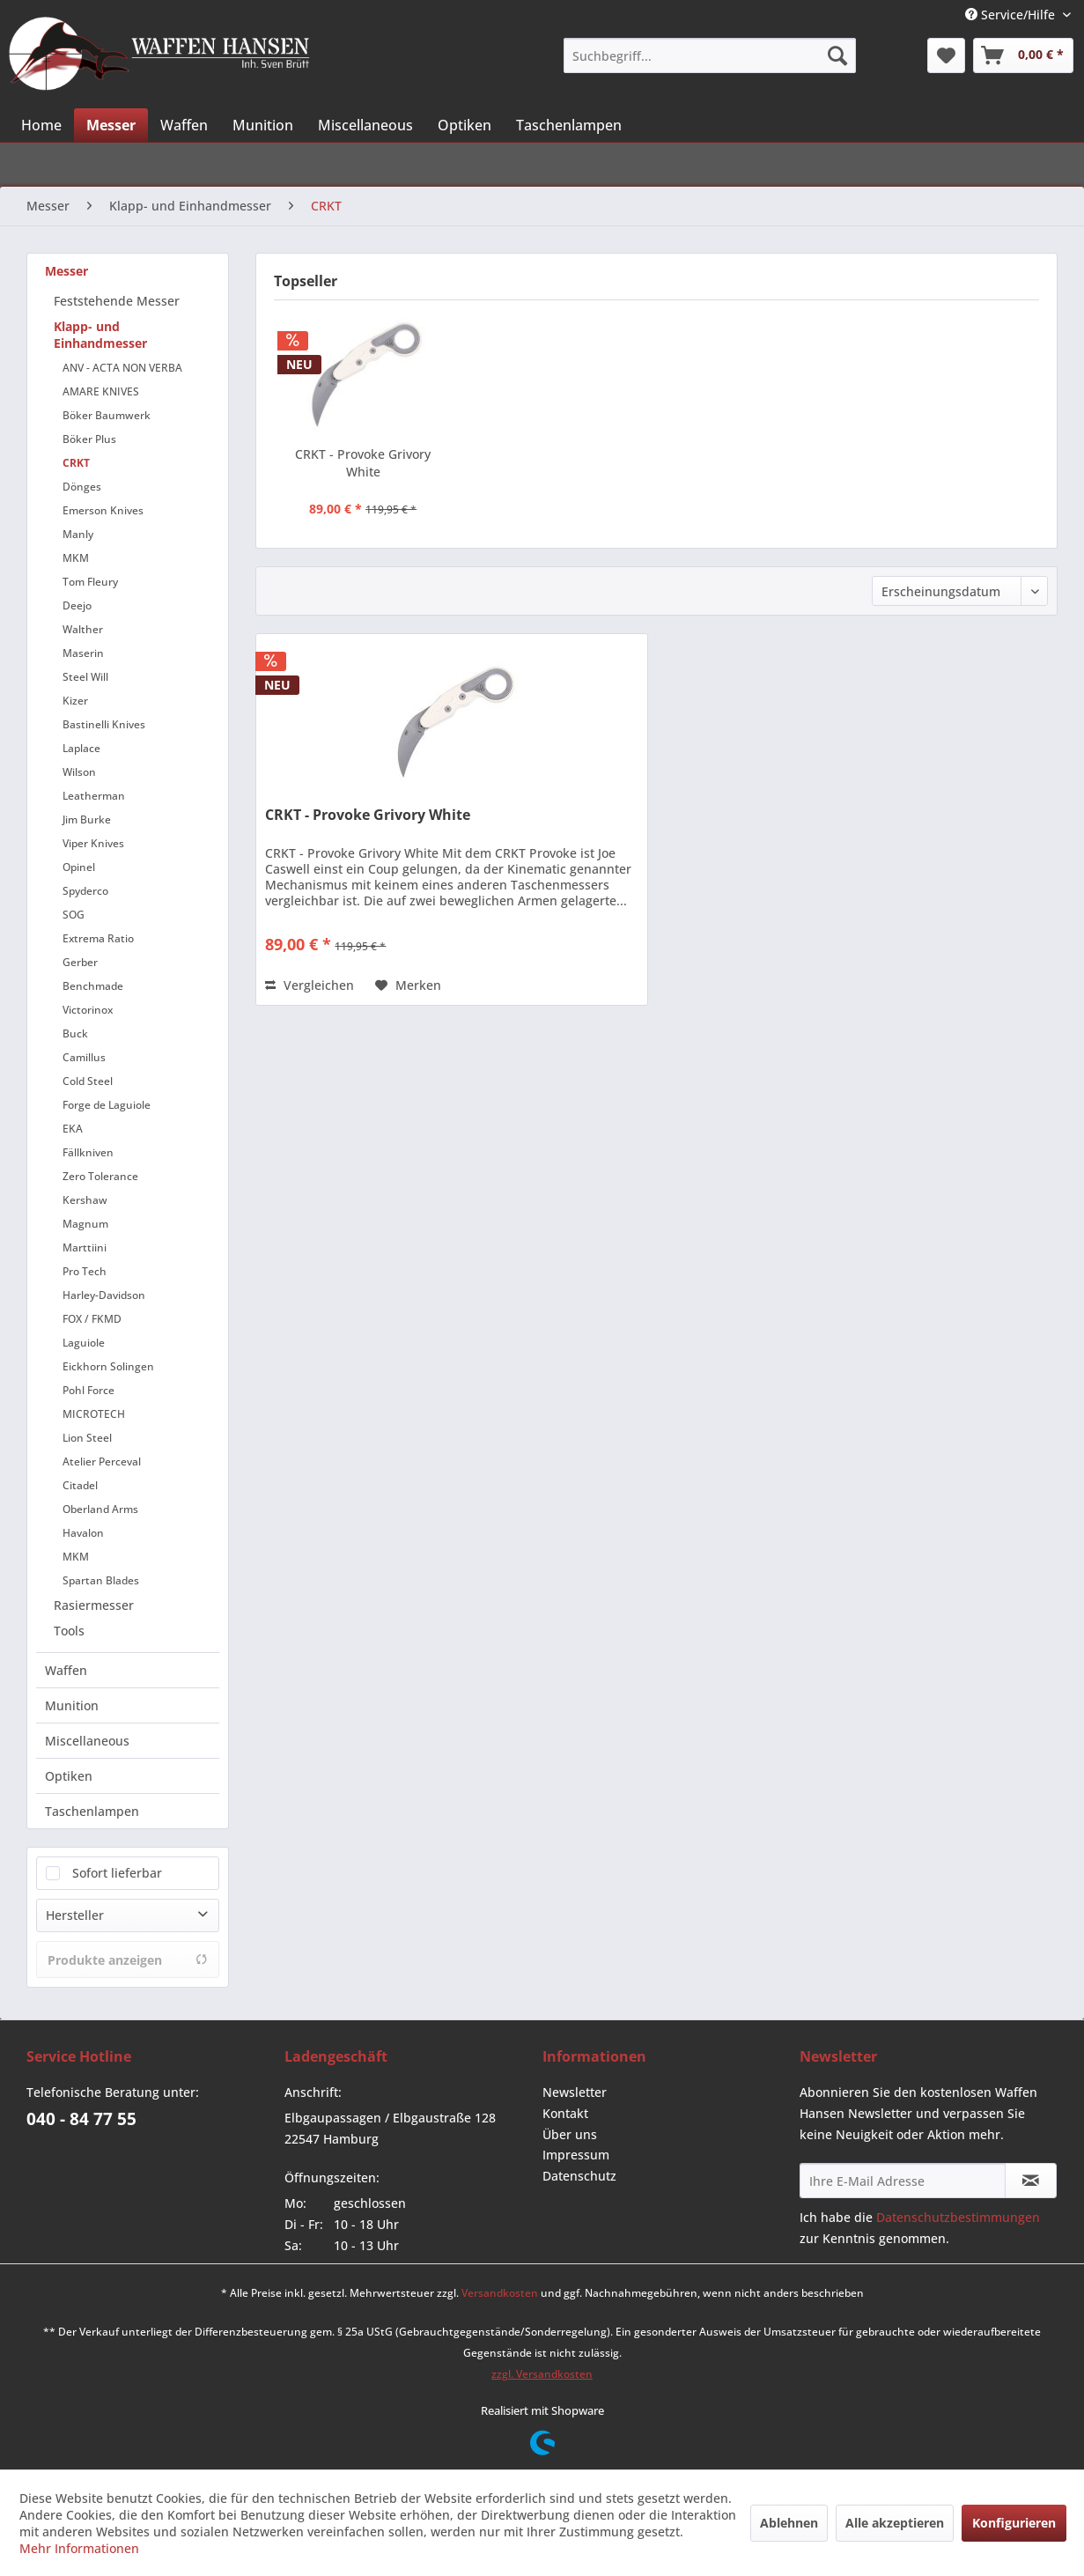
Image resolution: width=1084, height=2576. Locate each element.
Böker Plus (89, 439)
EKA (73, 1128)
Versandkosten (499, 2292)
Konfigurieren (1014, 2522)
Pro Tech (85, 1271)
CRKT (76, 462)
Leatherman (94, 795)
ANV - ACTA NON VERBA (122, 367)
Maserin (83, 653)
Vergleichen (309, 985)
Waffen (66, 1670)
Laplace (81, 748)
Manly (78, 534)
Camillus (84, 1057)
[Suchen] (837, 55)
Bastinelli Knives (104, 724)
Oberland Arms (100, 1509)
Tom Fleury (90, 581)
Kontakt (565, 2113)
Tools (69, 1630)
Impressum (575, 2154)
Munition (72, 1705)
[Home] (41, 125)
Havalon (83, 1532)
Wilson (79, 771)
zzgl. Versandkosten (542, 2373)
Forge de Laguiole (107, 1104)
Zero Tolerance (100, 1176)
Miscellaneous (87, 1740)
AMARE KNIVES (101, 391)
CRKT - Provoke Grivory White (363, 463)
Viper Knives (93, 843)
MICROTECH (94, 1413)
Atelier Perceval (102, 1461)
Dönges (82, 486)
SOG (74, 914)
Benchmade (93, 985)
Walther (83, 629)
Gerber (80, 962)
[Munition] (263, 125)
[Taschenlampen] (569, 125)
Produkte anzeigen (128, 1960)
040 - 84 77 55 (81, 2118)
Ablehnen (789, 2522)
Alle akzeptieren (894, 2522)
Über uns (569, 2134)
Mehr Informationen (79, 2548)
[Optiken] (464, 125)
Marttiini (85, 1247)
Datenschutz (579, 2175)
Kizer (75, 700)
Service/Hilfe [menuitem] (1011, 14)
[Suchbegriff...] (710, 55)
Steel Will (85, 676)
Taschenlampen (92, 1811)
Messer (66, 270)
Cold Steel (88, 1081)
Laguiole (84, 1342)
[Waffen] (184, 125)
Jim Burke (87, 819)
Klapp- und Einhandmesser (100, 334)
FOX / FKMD (92, 1318)
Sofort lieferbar (117, 1872)
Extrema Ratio (98, 938)
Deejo (77, 605)
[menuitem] (710, 55)
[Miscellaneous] (365, 125)
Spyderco (85, 890)
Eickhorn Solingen (108, 1366)
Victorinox (88, 1009)
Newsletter (574, 2092)
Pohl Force (88, 1390)
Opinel (79, 867)
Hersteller (75, 1915)
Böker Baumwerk (107, 415)
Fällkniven (88, 1152)
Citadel (80, 1485)
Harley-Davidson (104, 1295)
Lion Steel (87, 1437)
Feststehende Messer (117, 300)
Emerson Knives (103, 510)
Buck (75, 1033)
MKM (76, 557)
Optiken (68, 1776)
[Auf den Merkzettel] (408, 985)
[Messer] (111, 125)
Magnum (85, 1223)
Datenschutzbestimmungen (958, 2217)
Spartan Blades (101, 1580)
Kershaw (85, 1199)
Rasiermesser (94, 1605)
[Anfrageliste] (1023, 55)
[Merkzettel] (946, 55)
